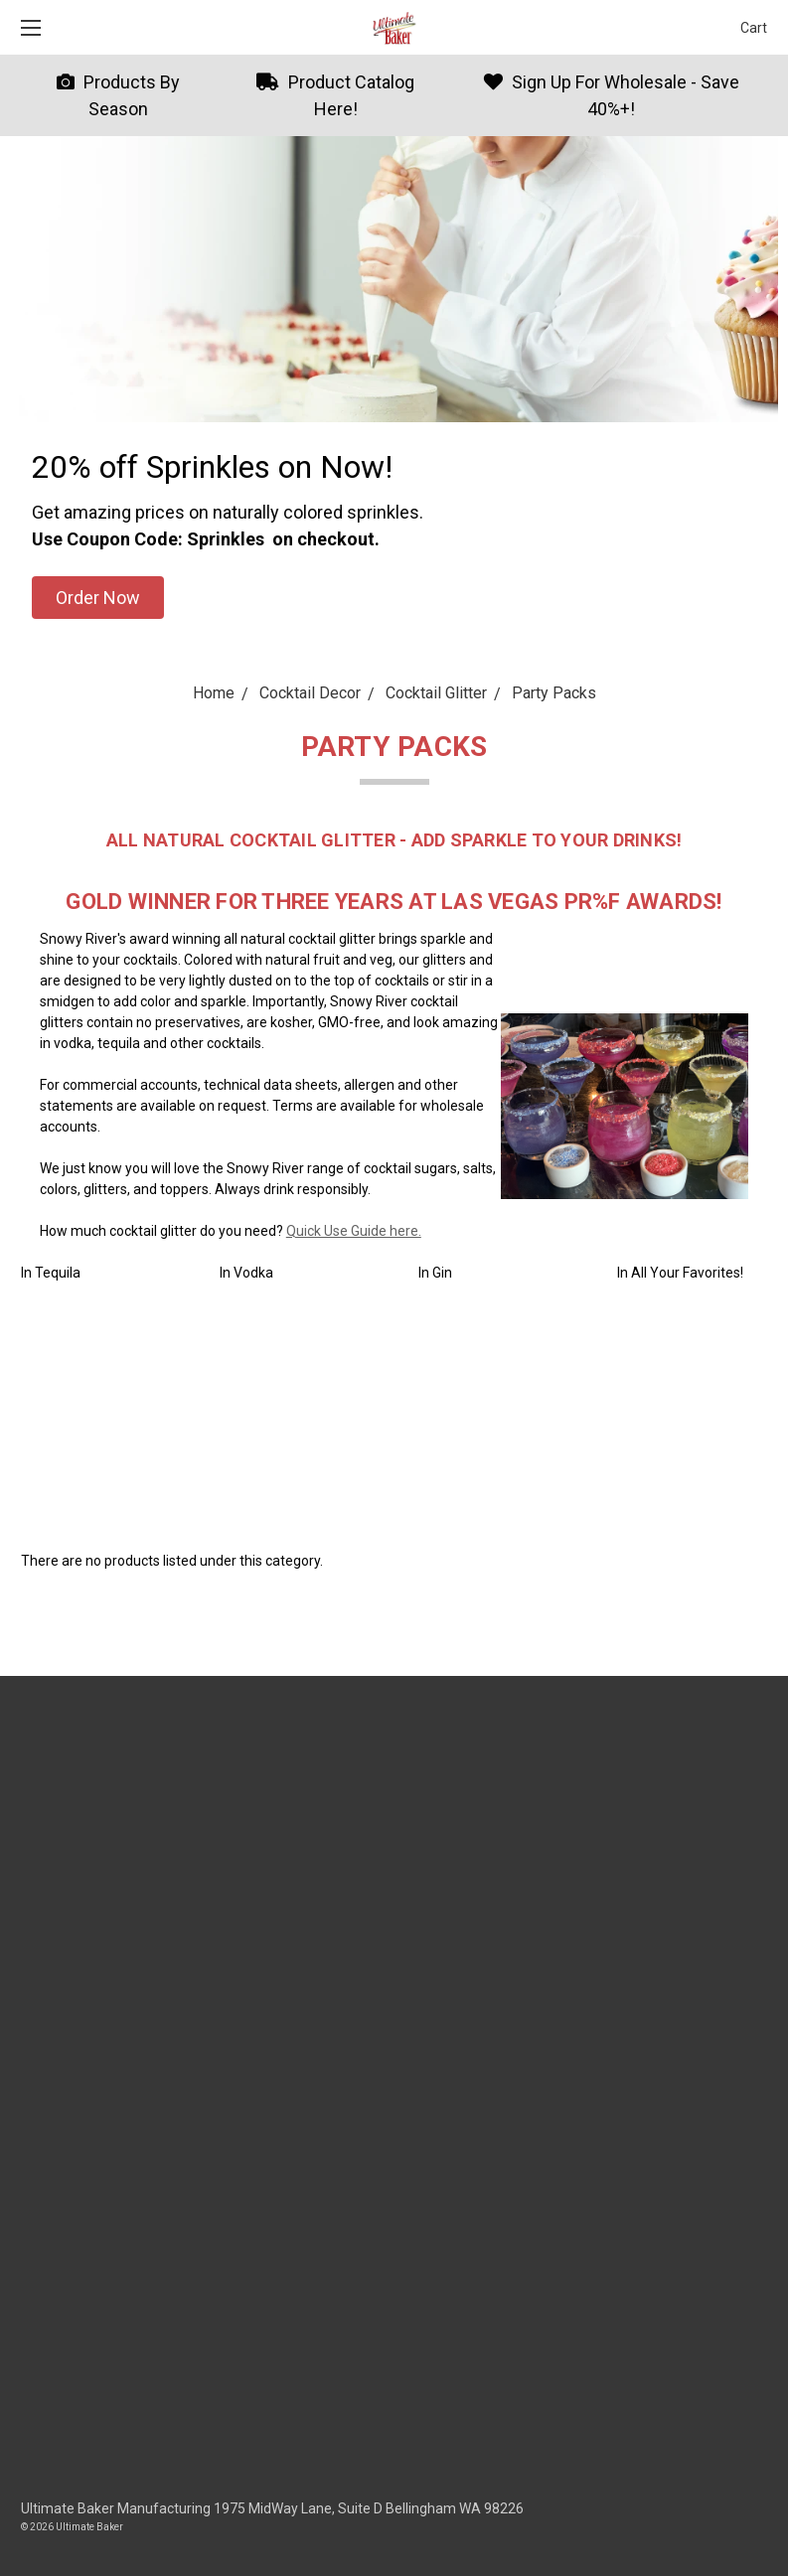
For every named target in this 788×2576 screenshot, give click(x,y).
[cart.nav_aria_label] (748, 27)
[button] (98, 597)
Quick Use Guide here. (353, 1231)
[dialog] (750, 2536)
